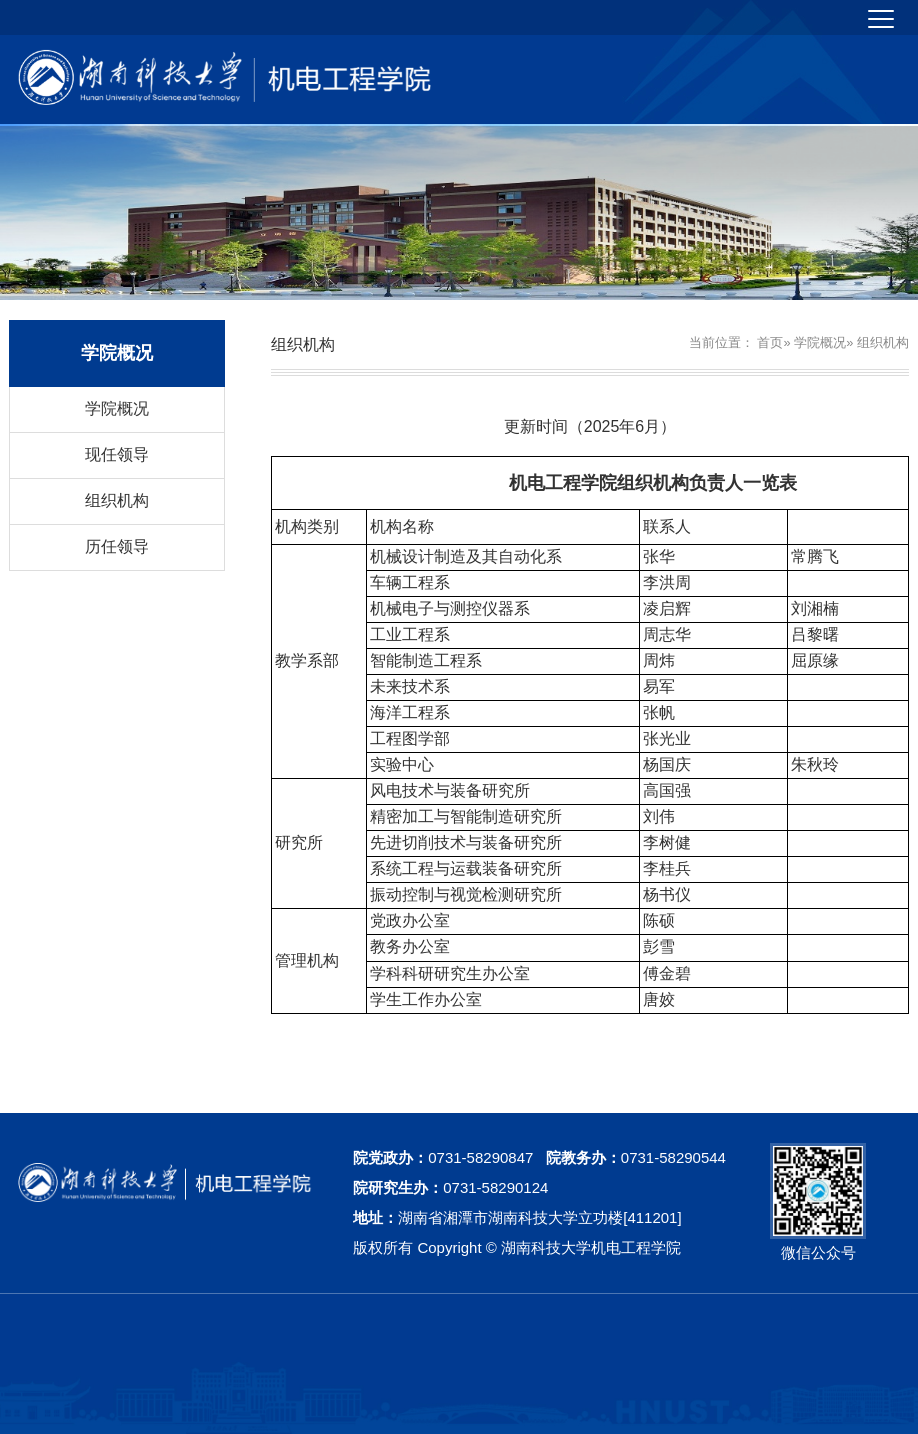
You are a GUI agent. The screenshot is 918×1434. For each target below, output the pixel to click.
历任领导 (117, 546)
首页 (770, 342)
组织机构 (117, 500)
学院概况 (117, 408)
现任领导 (117, 454)
